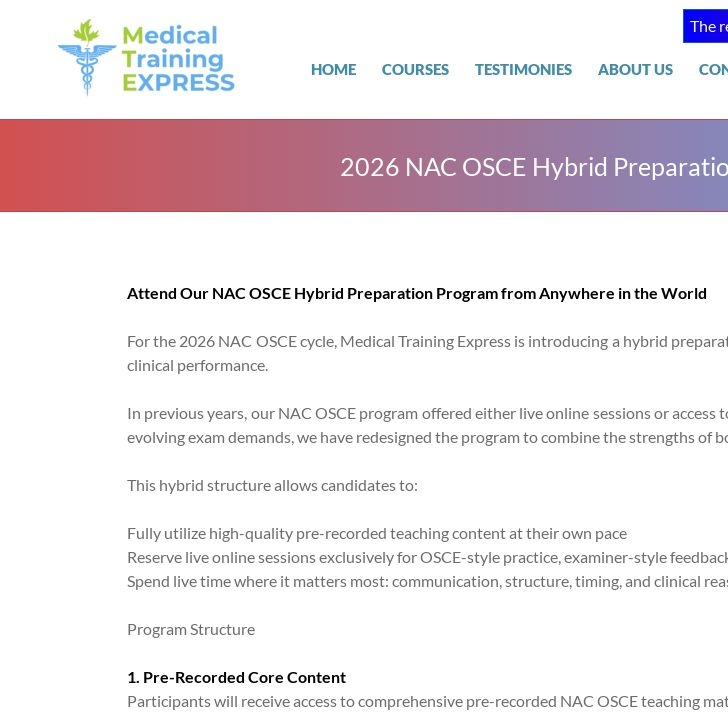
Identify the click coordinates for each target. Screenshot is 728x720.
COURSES (415, 69)
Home (333, 69)
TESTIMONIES (523, 69)
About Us (635, 69)
